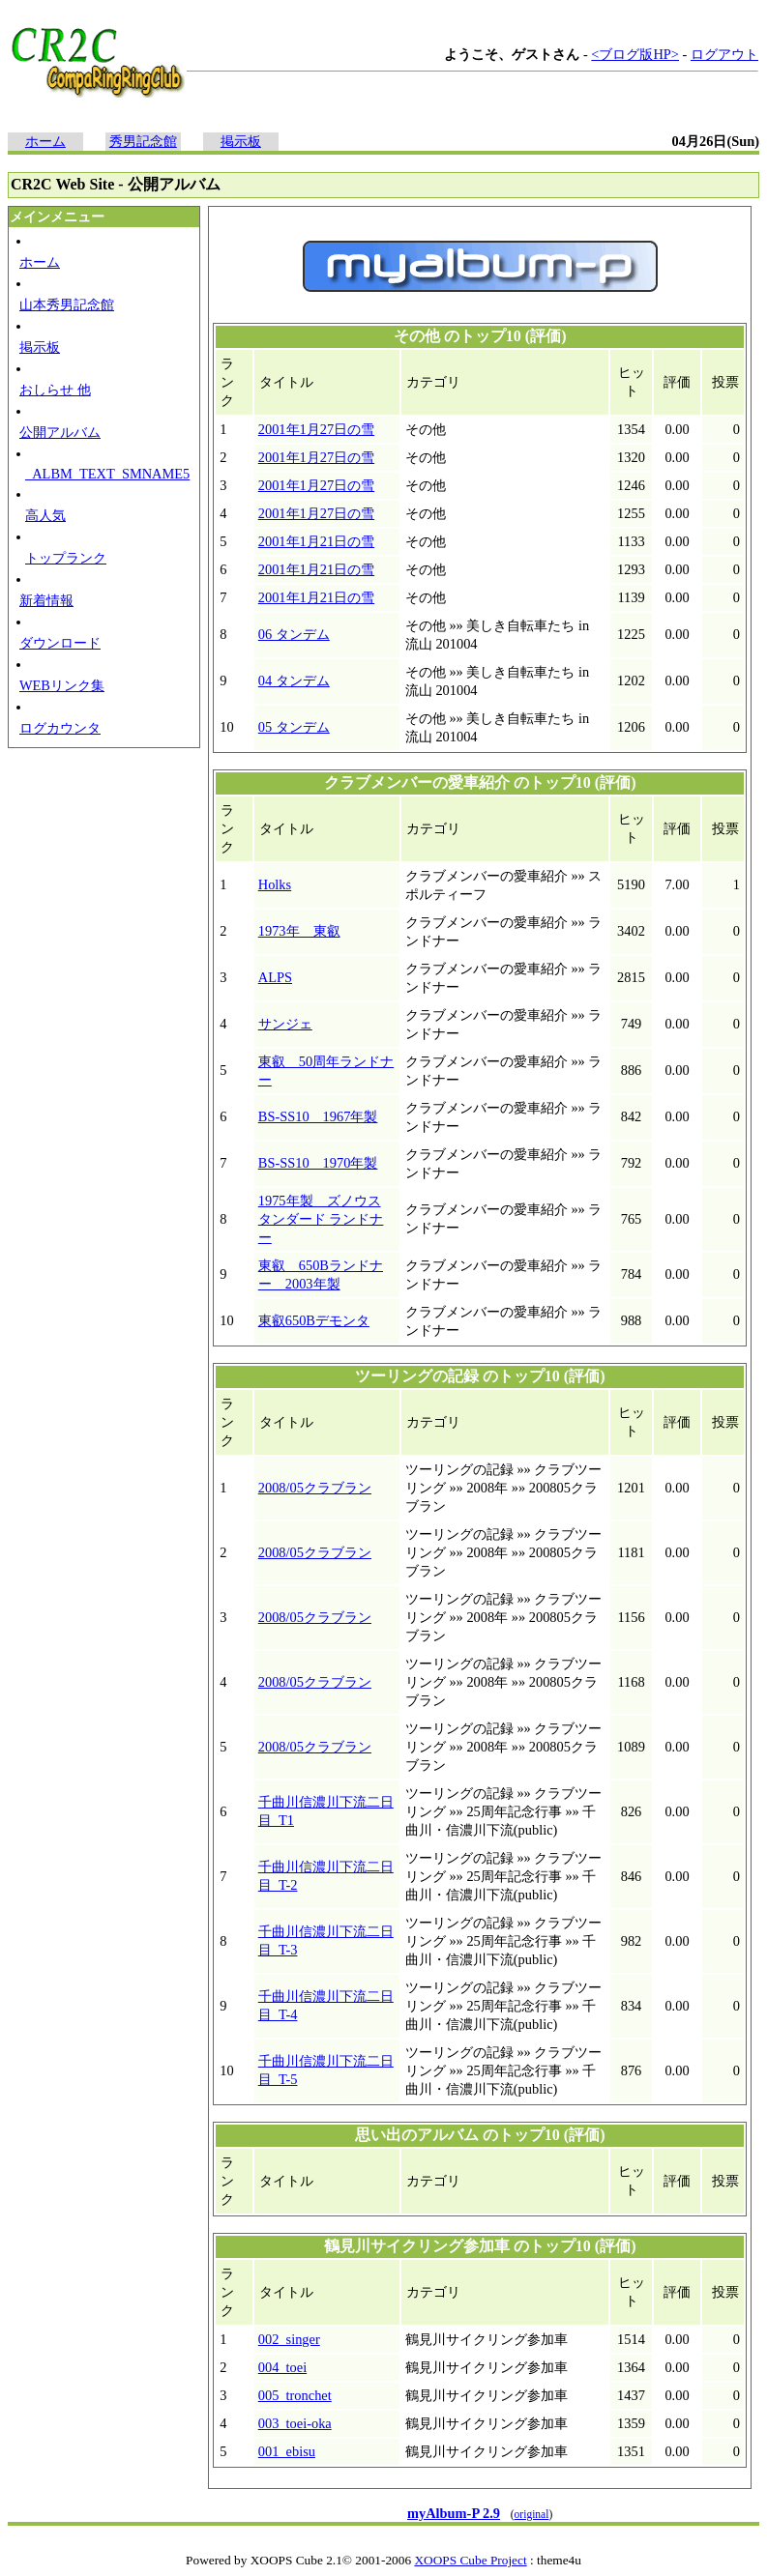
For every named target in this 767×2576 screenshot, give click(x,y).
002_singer (289, 2339)
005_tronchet (295, 2395)
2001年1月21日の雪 (316, 541)
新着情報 (46, 600)
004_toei (282, 2367)
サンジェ (285, 1023)
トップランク (65, 557)
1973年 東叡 (299, 931)
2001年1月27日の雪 (316, 429)
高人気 (45, 515)
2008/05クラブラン (314, 1487)
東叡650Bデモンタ (313, 1320)
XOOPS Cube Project (470, 2560)
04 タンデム (294, 680)
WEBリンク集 (61, 685)
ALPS (275, 977)
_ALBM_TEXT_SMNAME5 (107, 473)
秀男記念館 (143, 141)
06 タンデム (294, 634)
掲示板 (241, 141)
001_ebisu (286, 2451)
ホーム (45, 141)
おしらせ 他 (55, 389)
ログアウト (724, 54)
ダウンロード (60, 643)
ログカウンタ (60, 728)
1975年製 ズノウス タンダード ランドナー (321, 1219)
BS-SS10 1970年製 (318, 1163)
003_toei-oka (295, 2423)
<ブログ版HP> (635, 54)
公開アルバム (60, 432)
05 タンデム (294, 727)
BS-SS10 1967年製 (318, 1116)
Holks (274, 884)
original (532, 2514)
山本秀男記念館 (66, 304)
